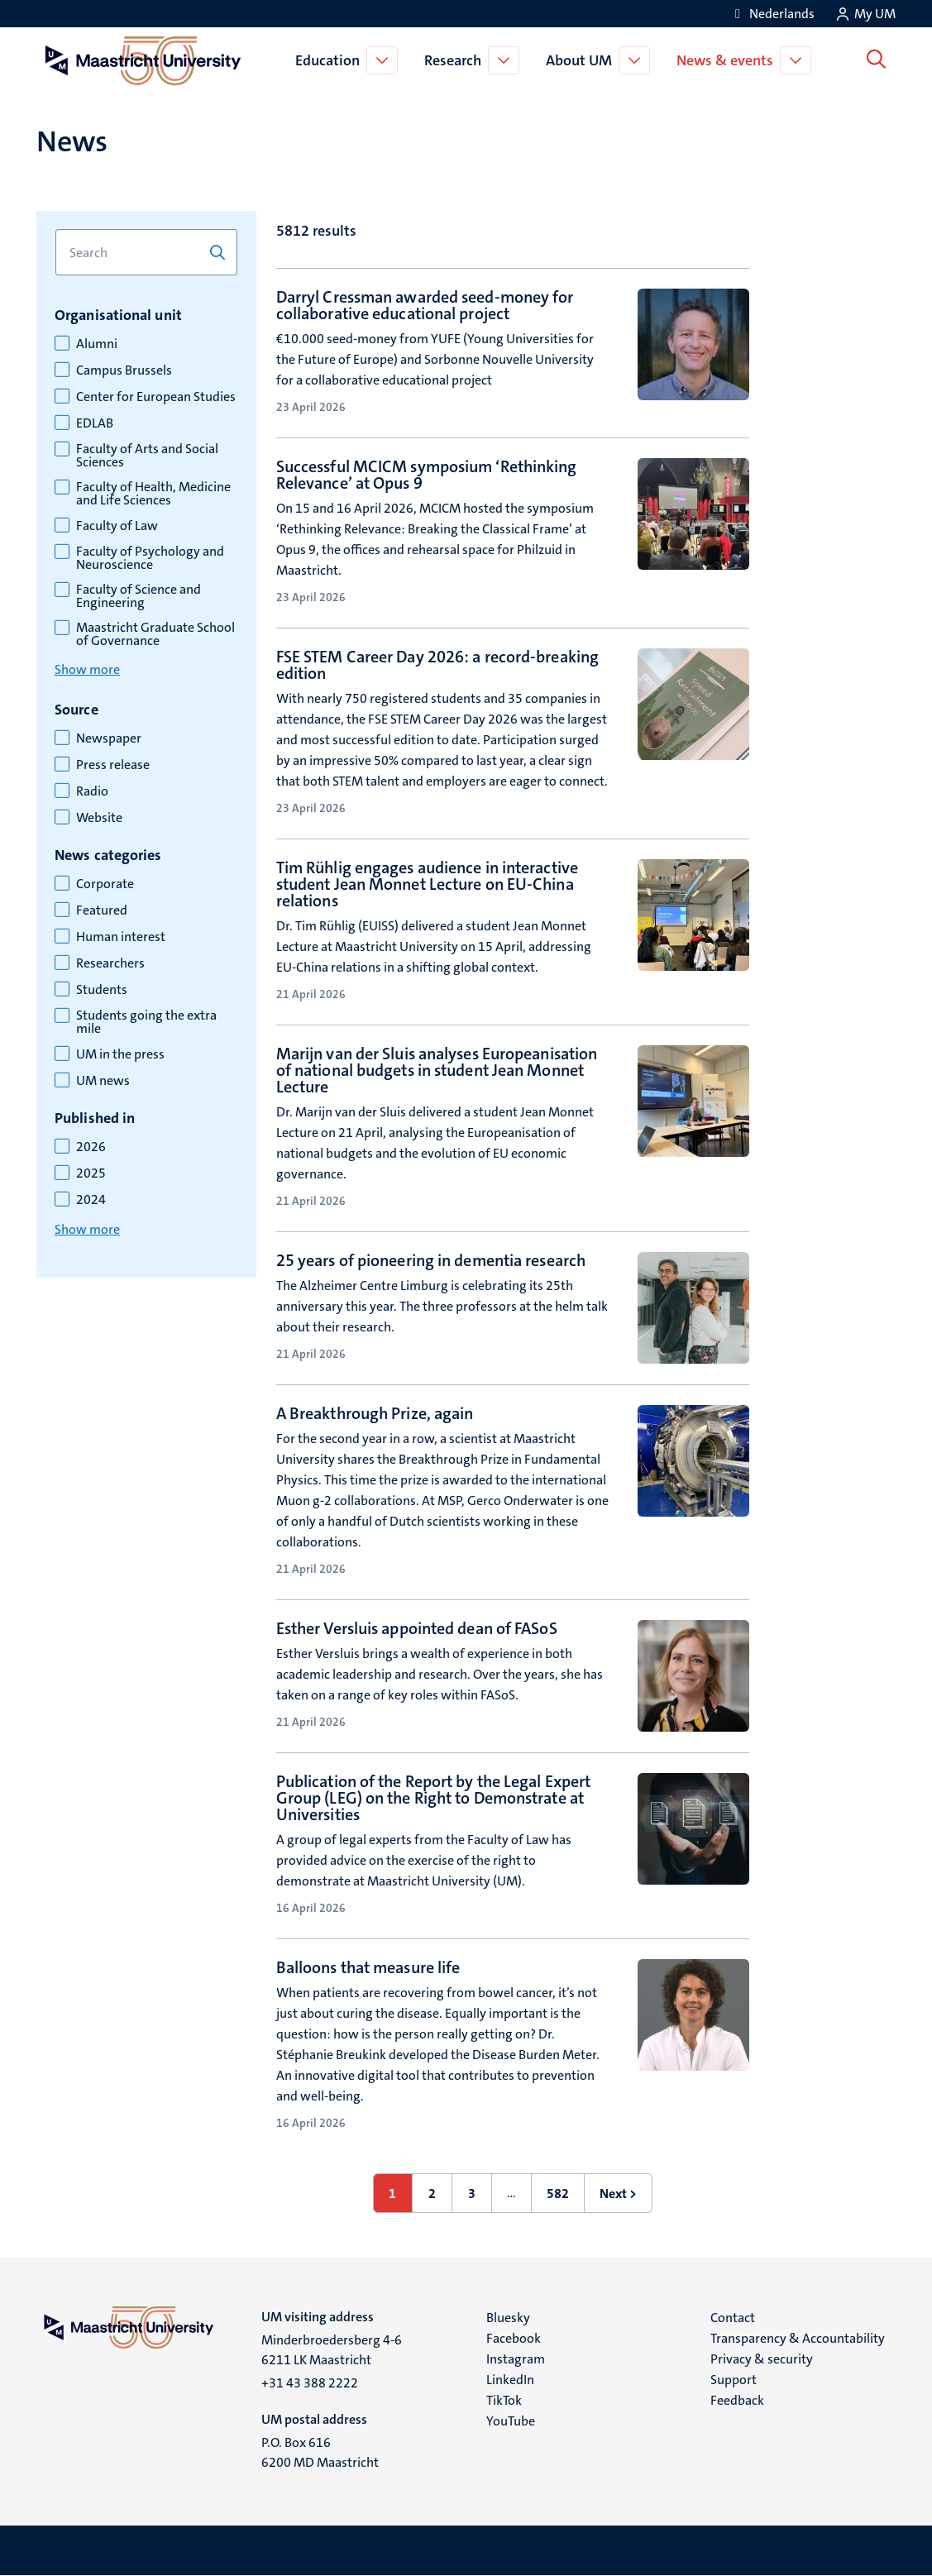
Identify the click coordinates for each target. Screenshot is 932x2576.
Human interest (120, 937)
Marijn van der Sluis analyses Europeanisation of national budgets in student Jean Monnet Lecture (437, 1070)
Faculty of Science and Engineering (138, 596)
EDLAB (94, 423)
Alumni (96, 344)
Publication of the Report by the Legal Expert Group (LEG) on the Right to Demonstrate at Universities (433, 1798)
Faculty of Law (117, 526)
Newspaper (108, 738)
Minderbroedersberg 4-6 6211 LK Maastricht (331, 2349)
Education (331, 60)
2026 (91, 1147)
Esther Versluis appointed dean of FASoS (416, 1628)
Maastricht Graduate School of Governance (155, 634)
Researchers (110, 963)
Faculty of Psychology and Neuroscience (150, 558)
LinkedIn (510, 2379)
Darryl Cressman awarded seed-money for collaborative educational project (425, 305)
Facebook (513, 2338)
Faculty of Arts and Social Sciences (147, 455)
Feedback (737, 2400)
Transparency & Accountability (797, 2338)
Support (733, 2379)
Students (101, 989)
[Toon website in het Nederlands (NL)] (772, 13)
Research (456, 60)
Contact (732, 2317)
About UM (582, 60)
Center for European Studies (156, 397)
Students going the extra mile (146, 1022)
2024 (91, 1200)
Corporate (105, 884)
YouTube (510, 2421)
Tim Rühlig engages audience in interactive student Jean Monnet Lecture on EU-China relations (427, 884)
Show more (87, 669)
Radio (92, 791)
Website (99, 817)
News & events (728, 60)
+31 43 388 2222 (309, 2383)
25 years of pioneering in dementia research (430, 1260)
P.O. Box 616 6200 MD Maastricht (320, 2452)
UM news (103, 1080)
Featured (101, 910)
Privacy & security (761, 2359)
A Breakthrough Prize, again (375, 1413)
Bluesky (508, 2317)
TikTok (504, 2400)
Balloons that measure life (368, 1967)
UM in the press (120, 1054)
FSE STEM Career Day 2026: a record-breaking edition (437, 665)
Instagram (515, 2359)
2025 (91, 1173)
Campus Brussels (124, 370)
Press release (113, 765)
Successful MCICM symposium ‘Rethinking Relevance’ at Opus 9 (426, 475)
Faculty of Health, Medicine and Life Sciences (153, 493)
